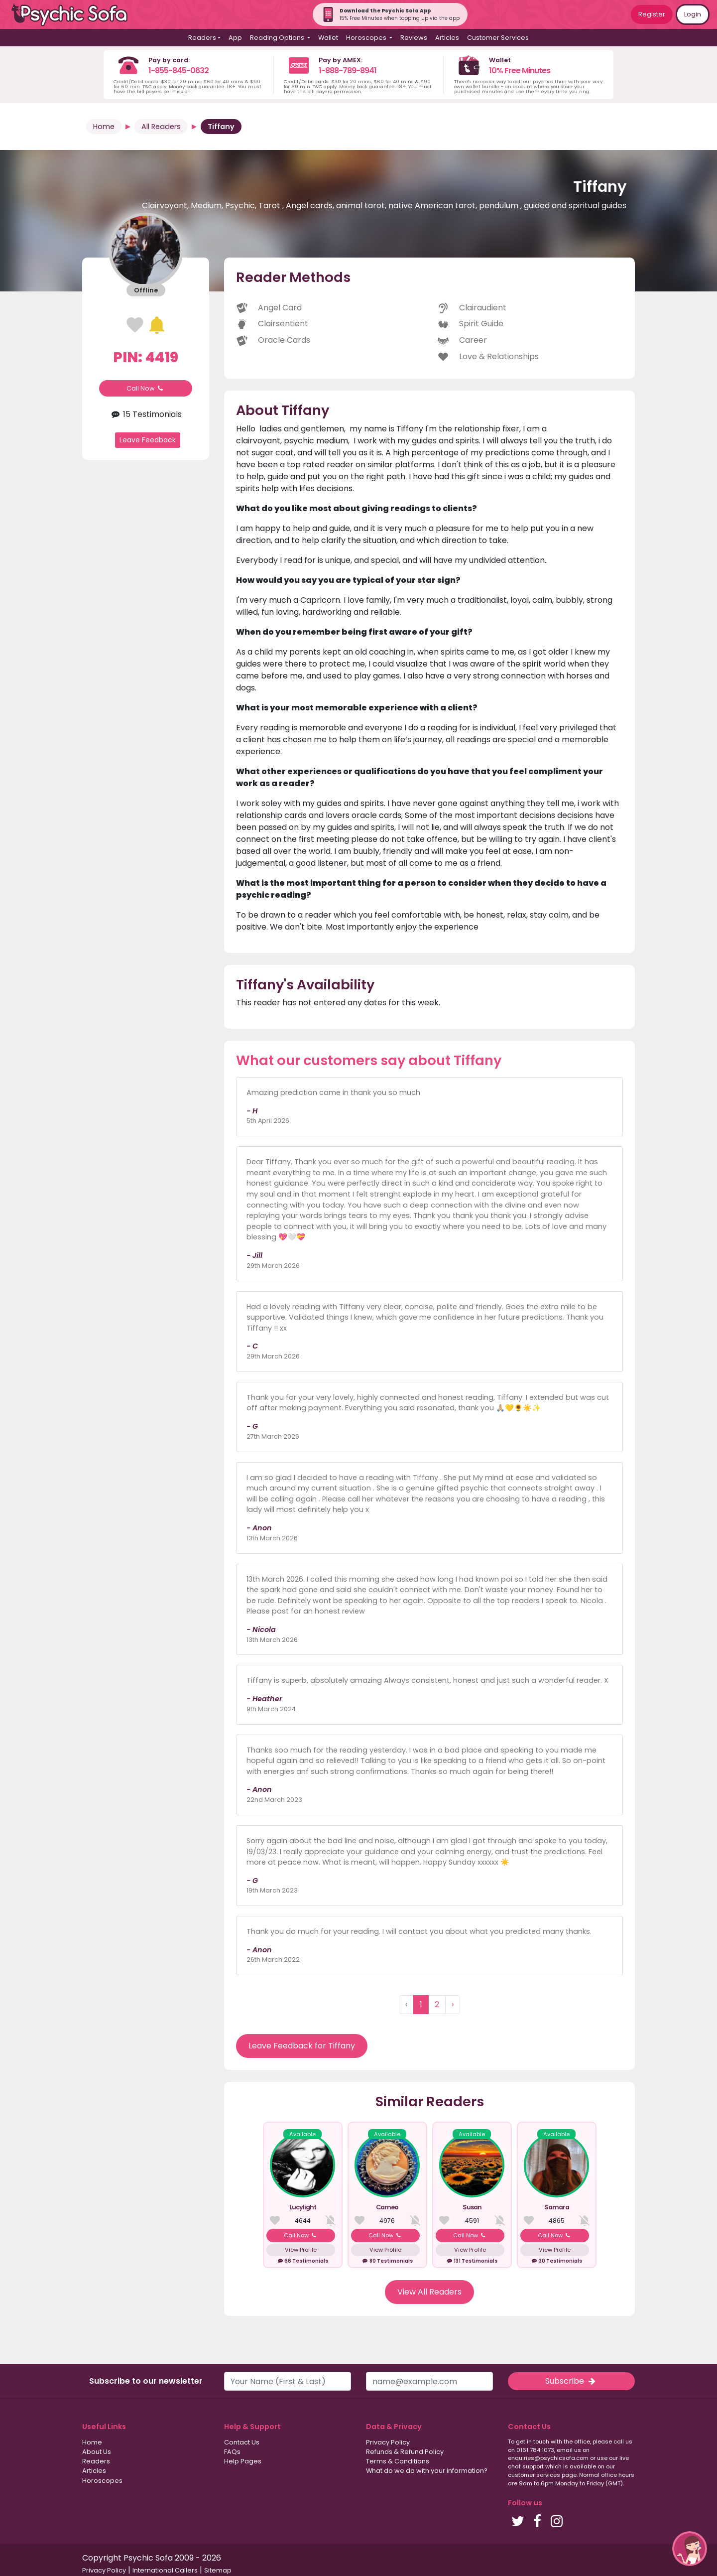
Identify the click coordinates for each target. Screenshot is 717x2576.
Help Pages (242, 2461)
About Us (96, 2451)
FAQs (232, 2451)
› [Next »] (453, 2004)
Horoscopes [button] (367, 37)
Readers (96, 2461)
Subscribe (571, 2381)
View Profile (301, 2250)
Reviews (413, 37)
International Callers (165, 2570)
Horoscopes (102, 2480)
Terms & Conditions (397, 2461)
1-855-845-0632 (178, 70)
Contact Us (241, 2442)
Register (651, 14)
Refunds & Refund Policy (405, 2451)
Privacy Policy (388, 2442)
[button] (689, 2548)
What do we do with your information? (426, 2470)
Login (692, 14)
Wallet (328, 37)
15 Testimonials (145, 414)
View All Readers (429, 2292)
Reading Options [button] (278, 37)
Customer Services (498, 37)
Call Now (145, 388)
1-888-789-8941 (347, 70)
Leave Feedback (148, 440)
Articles (447, 37)
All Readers (161, 127)
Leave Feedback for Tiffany (301, 2045)
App (235, 37)
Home (104, 127)
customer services (534, 2475)
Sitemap (218, 2570)
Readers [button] (202, 37)
